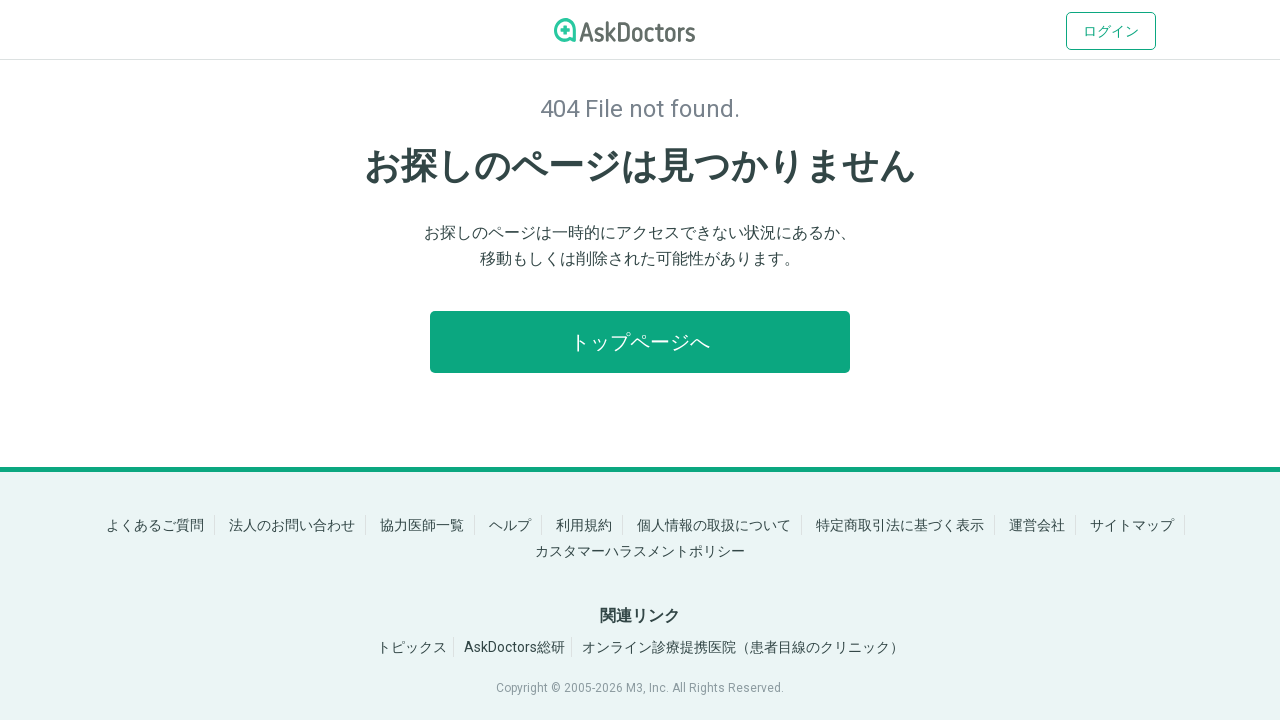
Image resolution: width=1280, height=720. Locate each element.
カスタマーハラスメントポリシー (640, 551)
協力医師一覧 (422, 525)
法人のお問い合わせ (292, 525)
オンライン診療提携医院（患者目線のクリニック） (743, 647)
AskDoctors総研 (514, 647)
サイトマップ (1132, 525)
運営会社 (1037, 525)
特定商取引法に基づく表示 (900, 525)
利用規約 (584, 525)
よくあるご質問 (155, 525)
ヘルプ (510, 525)
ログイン (1111, 31)
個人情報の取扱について (714, 525)
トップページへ (640, 342)
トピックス (412, 647)
